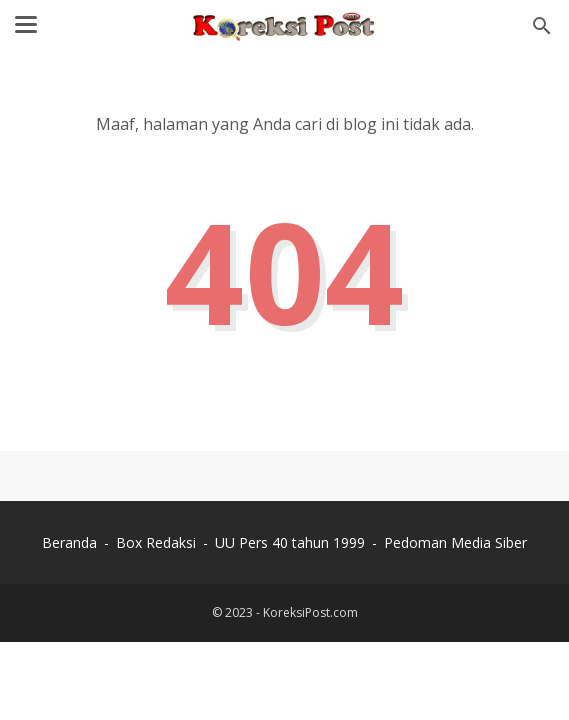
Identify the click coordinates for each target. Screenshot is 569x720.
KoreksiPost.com (310, 612)
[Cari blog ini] (542, 26)
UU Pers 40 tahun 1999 (290, 542)
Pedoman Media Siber (455, 542)
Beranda (69, 542)
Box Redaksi (156, 542)
